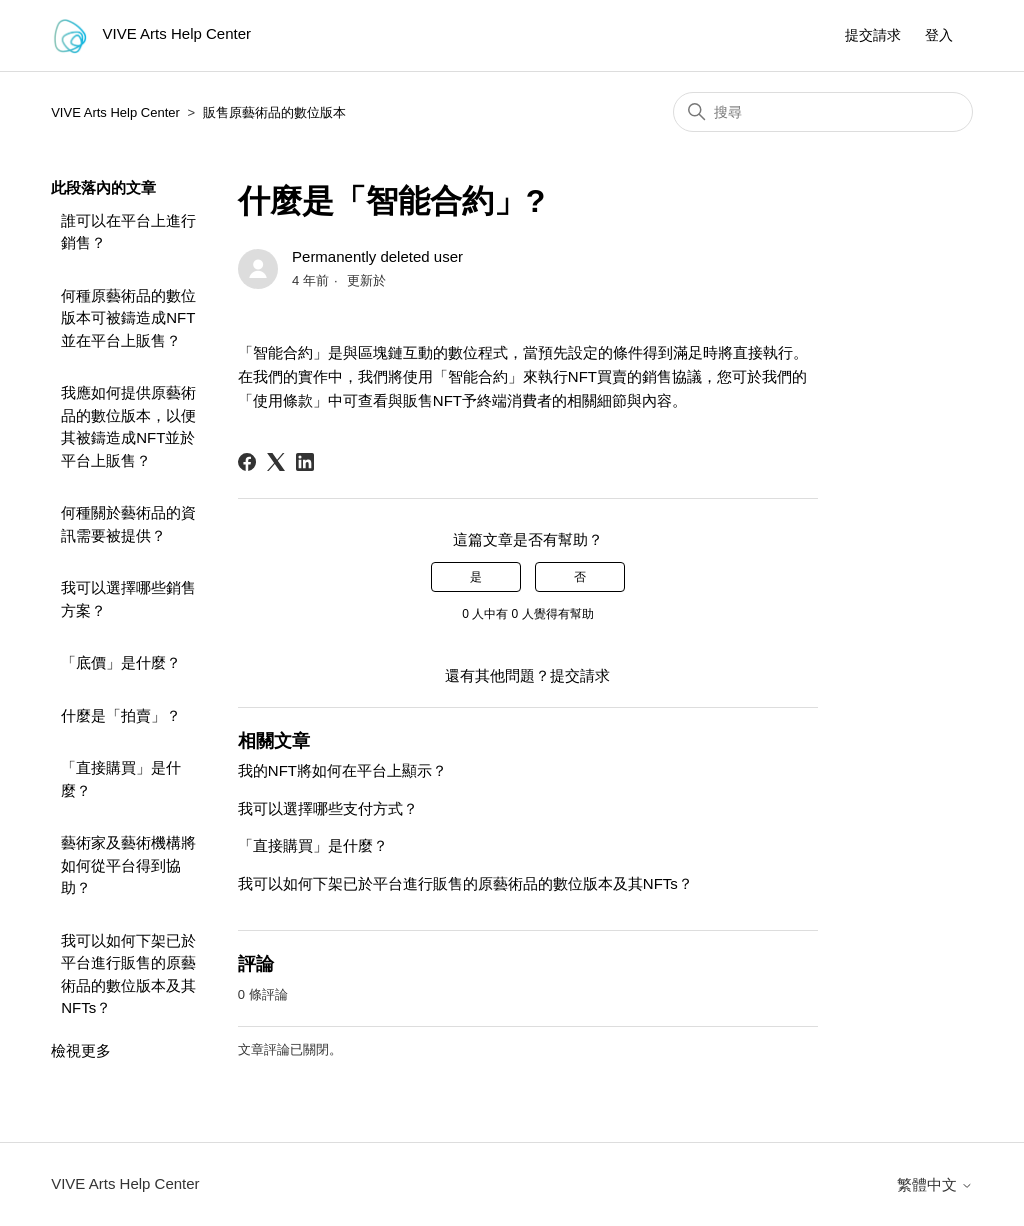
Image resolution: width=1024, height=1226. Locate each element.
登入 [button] (939, 35)
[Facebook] (247, 462)
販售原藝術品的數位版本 (274, 112)
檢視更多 (81, 1050)
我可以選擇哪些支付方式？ (328, 808)
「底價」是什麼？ (121, 662)
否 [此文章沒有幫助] (580, 577)
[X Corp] (276, 462)
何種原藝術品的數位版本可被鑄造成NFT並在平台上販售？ (128, 318)
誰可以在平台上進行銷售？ (128, 232)
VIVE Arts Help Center (115, 112)
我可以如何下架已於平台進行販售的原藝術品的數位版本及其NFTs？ (128, 974)
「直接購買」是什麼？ (121, 779)
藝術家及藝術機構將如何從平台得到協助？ (128, 865)
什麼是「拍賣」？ (121, 715)
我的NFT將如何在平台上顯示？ (342, 770)
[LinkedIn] (305, 462)
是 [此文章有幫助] (476, 577)
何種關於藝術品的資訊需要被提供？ (128, 524)
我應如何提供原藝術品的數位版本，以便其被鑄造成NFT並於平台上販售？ (128, 426)
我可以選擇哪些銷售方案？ (128, 599)
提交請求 (873, 35)
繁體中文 (935, 1184)
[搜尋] (823, 112)
